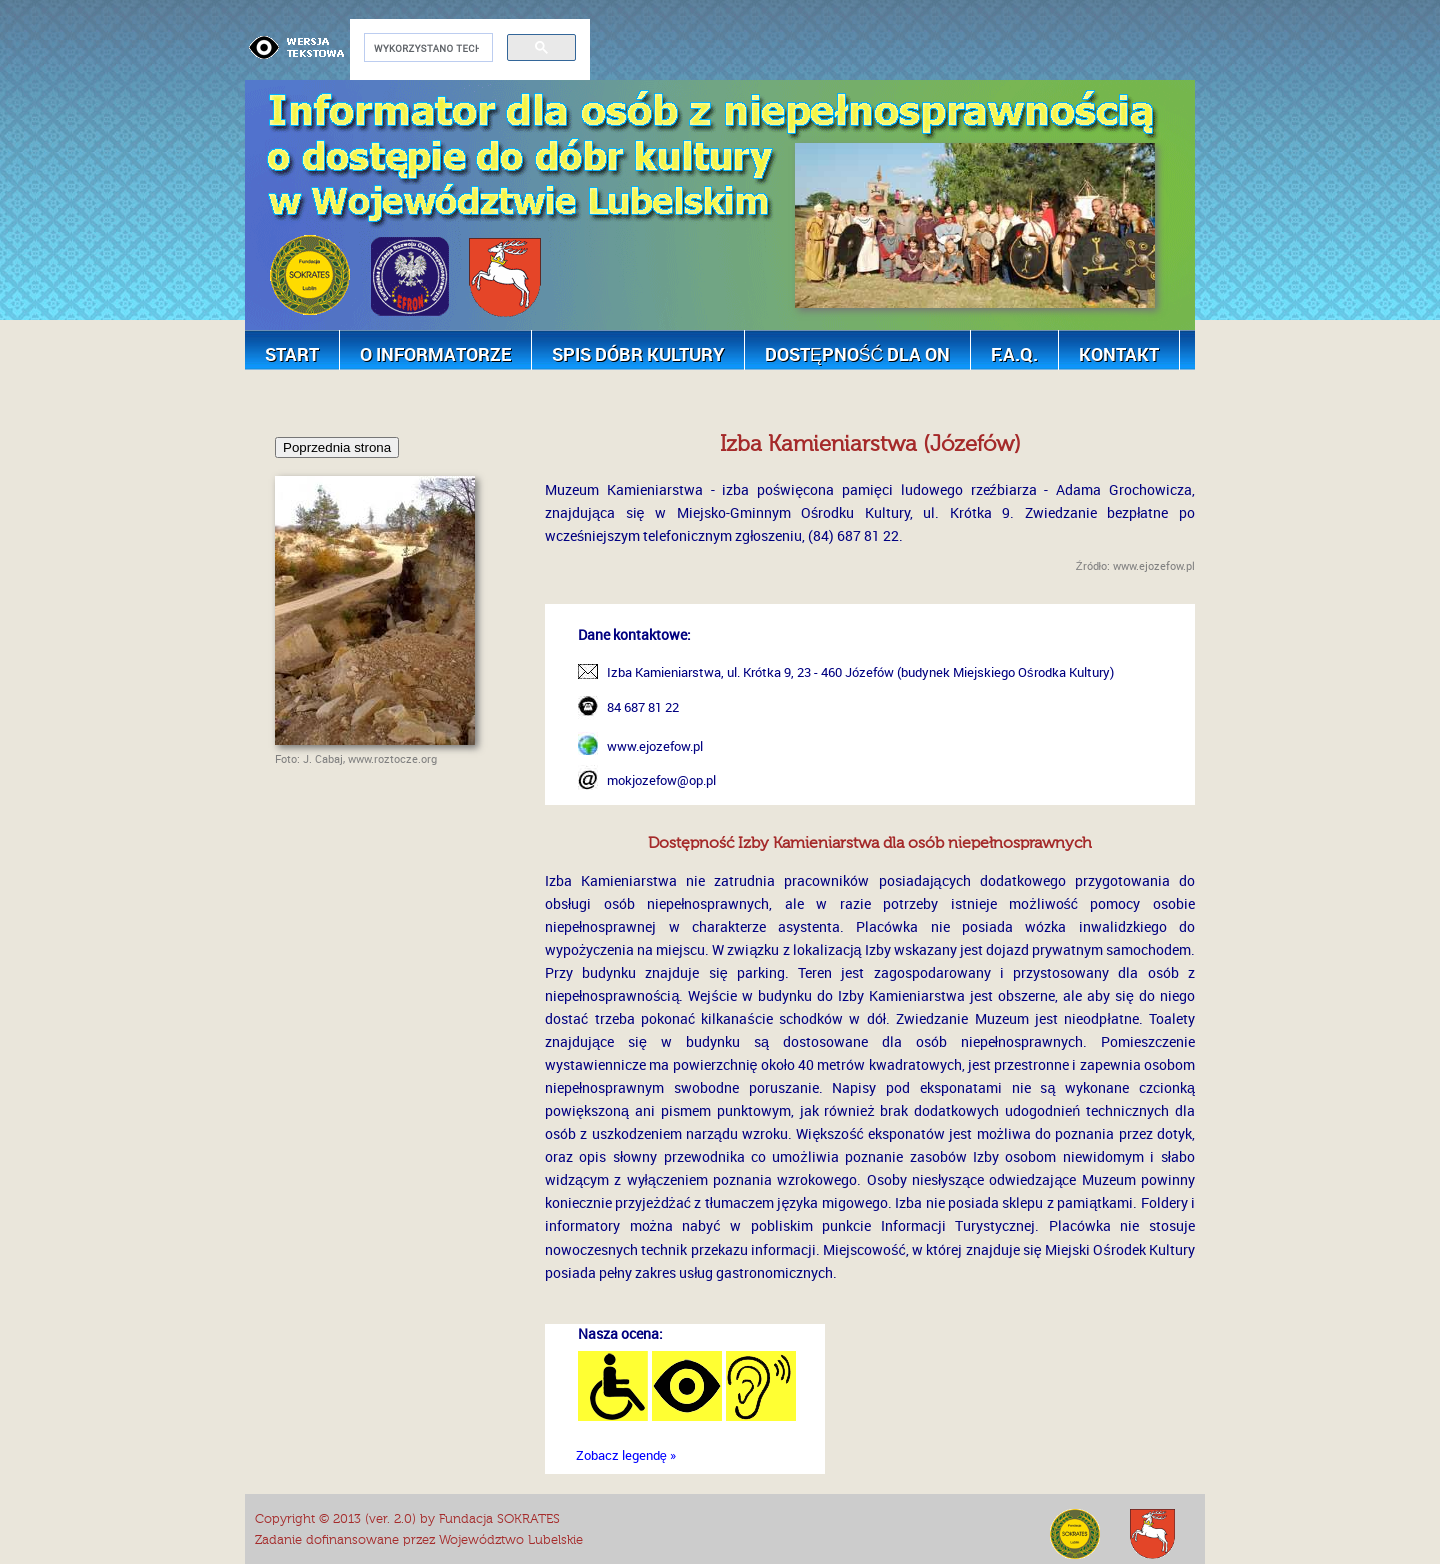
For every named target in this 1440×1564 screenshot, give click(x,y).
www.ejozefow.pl (655, 746)
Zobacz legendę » (626, 1455)
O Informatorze (435, 354)
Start (292, 354)
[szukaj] (426, 48)
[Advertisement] (609, 395)
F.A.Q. (1014, 354)
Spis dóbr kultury (638, 354)
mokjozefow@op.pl (661, 780)
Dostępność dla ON (857, 354)
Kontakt (1119, 354)
